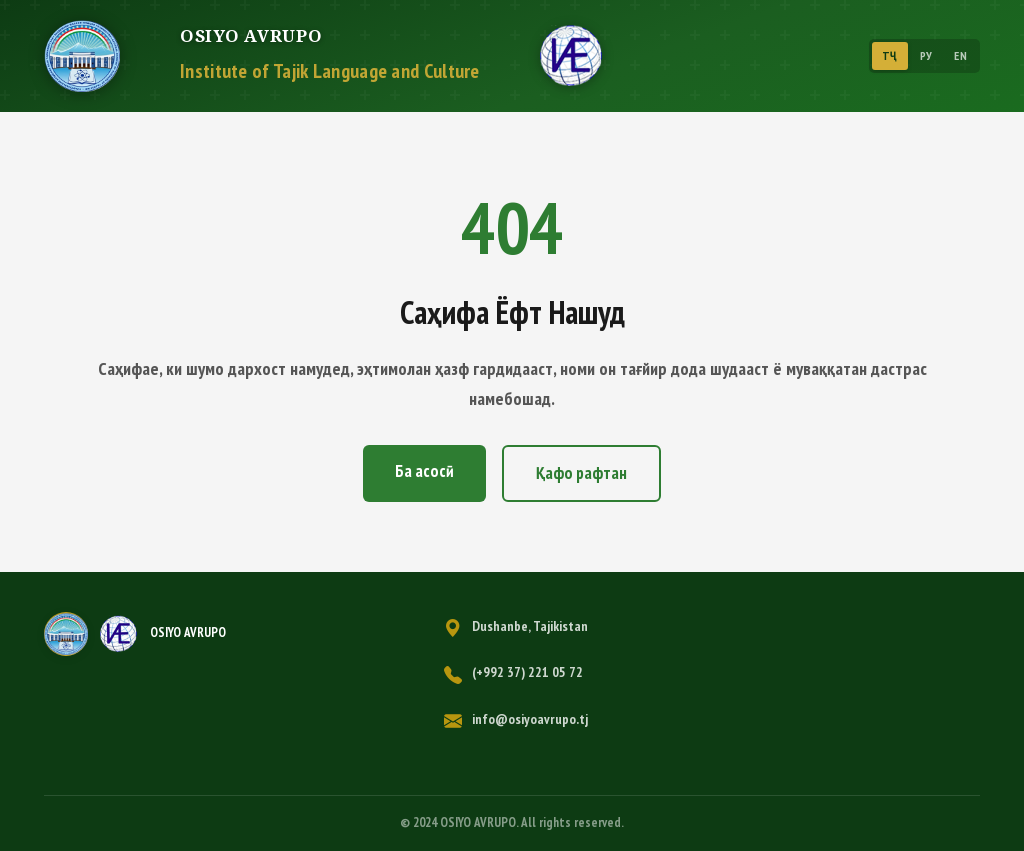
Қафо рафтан (581, 473)
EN (960, 55)
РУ (926, 55)
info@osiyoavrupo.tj (530, 719)
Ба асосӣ (424, 471)
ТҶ (890, 55)
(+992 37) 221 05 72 (527, 672)
